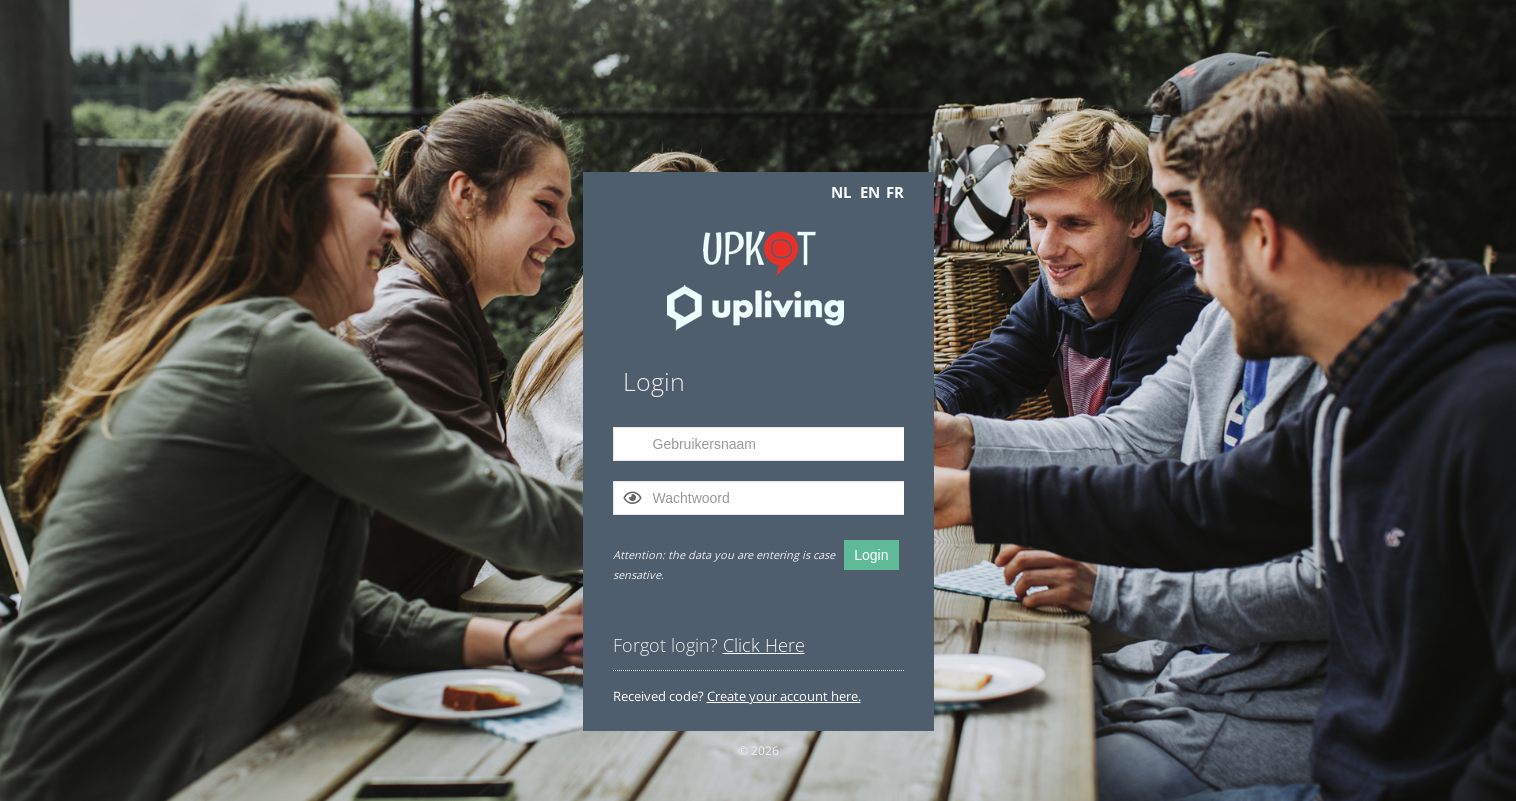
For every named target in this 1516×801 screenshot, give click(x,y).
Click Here (764, 645)
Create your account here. (784, 696)
